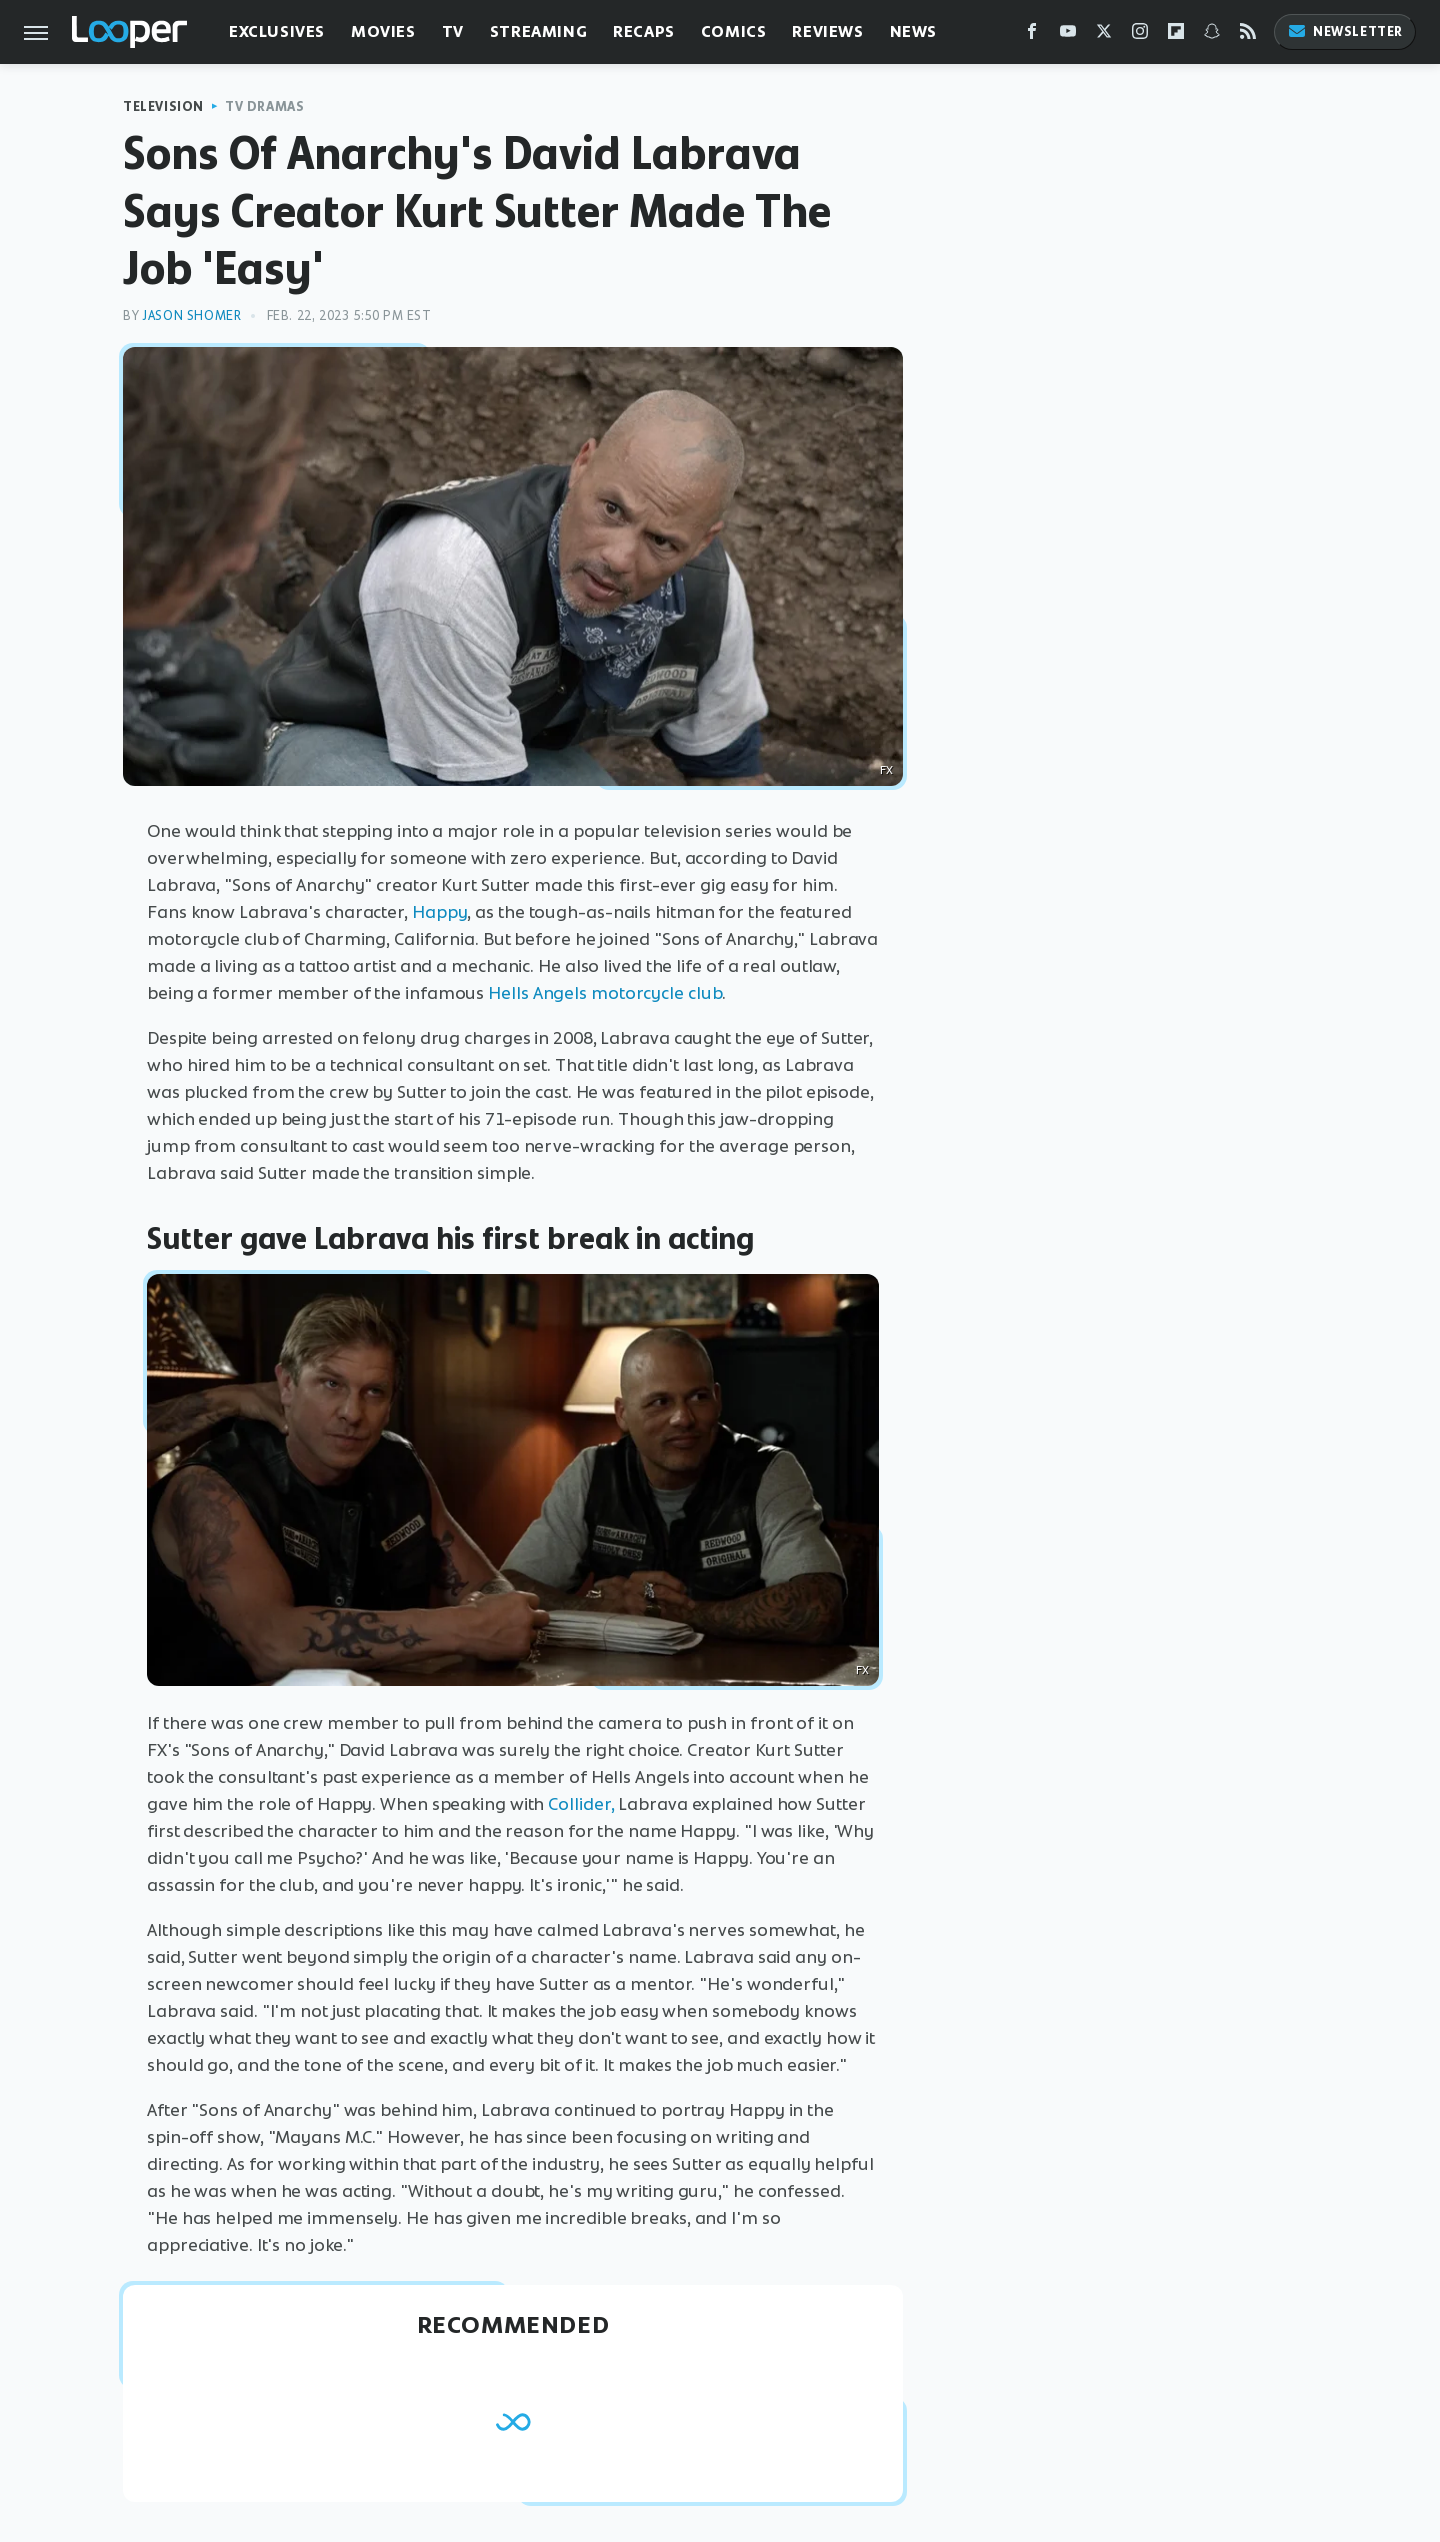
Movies (383, 31)
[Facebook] (1032, 35)
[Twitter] (1104, 35)
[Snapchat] (1212, 35)
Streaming (538, 31)
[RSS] (1248, 35)
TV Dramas (264, 106)
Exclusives (277, 31)
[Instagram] (1140, 35)
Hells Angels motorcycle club (605, 993)
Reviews (827, 31)
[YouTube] (1068, 35)
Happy (440, 912)
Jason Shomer (191, 315)
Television (163, 106)
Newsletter (1345, 31)
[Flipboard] (1176, 35)
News (913, 31)
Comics (734, 31)
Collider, (581, 1804)
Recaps (644, 31)
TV (453, 31)
